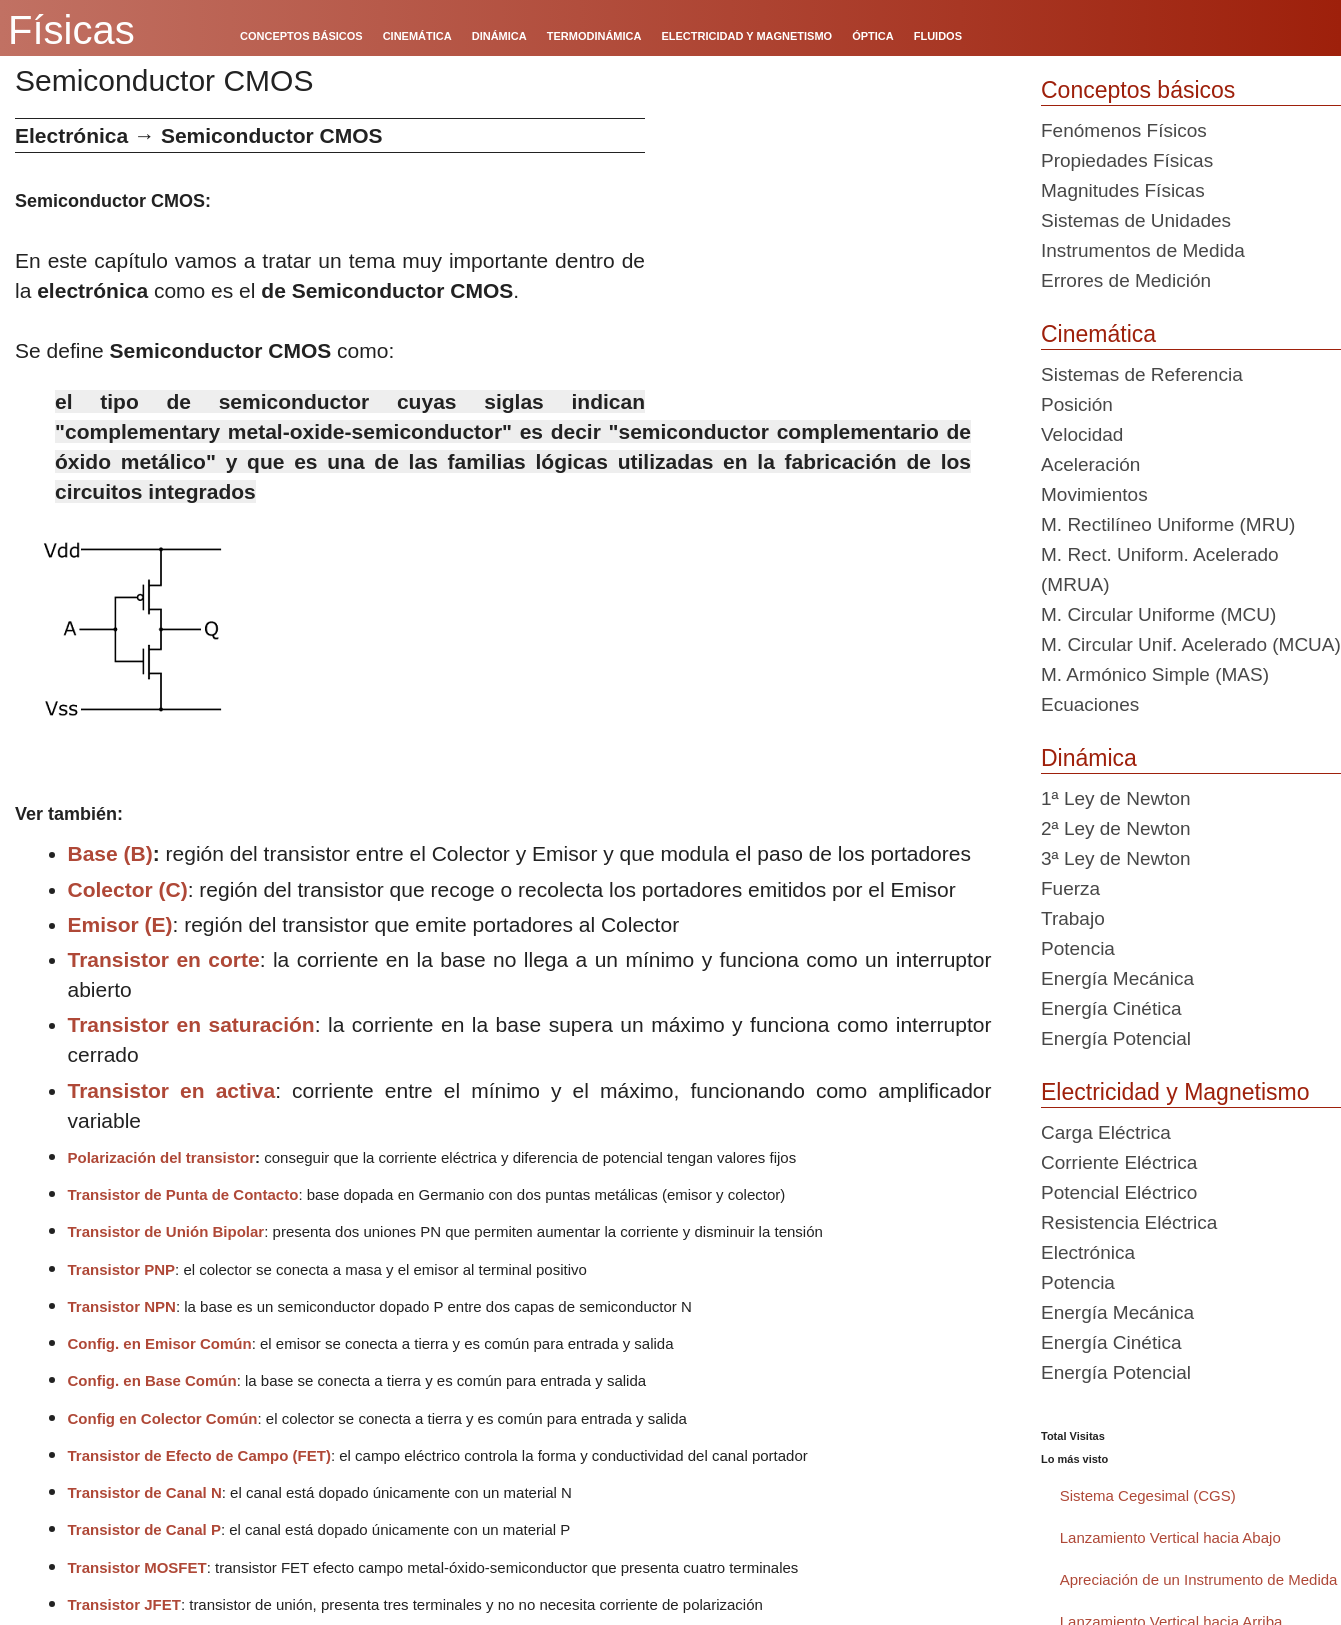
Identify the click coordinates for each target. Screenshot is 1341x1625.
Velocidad (1082, 434)
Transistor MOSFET (137, 1567)
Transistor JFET (124, 1604)
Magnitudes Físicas (1123, 190)
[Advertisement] (835, 258)
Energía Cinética (1111, 1008)
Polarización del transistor (162, 1157)
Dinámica (1089, 758)
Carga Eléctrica (1106, 1132)
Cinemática (1098, 334)
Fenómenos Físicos (1124, 130)
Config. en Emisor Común (160, 1343)
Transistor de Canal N (145, 1492)
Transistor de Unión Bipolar (166, 1231)
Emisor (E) (120, 924)
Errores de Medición (1126, 280)
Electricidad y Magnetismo (1175, 1092)
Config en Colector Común (163, 1418)
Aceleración (1090, 464)
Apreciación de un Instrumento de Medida (1199, 1579)
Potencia (1078, 948)
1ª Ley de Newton (1116, 798)
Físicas (71, 30)
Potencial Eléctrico (1119, 1192)
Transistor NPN (122, 1306)
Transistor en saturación (191, 1024)
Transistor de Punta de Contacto (183, 1194)
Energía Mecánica (1117, 978)
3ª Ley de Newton (1116, 858)
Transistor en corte (164, 959)
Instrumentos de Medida (1143, 250)
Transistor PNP (122, 1269)
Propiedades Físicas (1127, 160)
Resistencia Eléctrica (1129, 1222)
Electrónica (1088, 1252)
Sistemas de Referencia (1142, 374)
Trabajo (1073, 918)
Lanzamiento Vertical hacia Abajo (1170, 1537)
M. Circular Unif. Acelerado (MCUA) (1191, 644)
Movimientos (1094, 494)
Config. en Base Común (152, 1380)
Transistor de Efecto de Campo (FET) (199, 1455)
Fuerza (1070, 888)
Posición (1077, 404)
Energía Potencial (1116, 1038)
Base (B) (110, 853)
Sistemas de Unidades (1136, 220)
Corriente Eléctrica (1119, 1162)
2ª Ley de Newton (1116, 828)
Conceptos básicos (1138, 90)
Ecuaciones (1090, 704)
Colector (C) (128, 889)
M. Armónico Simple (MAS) (1155, 674)
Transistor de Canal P (144, 1529)
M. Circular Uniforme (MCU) (1158, 614)
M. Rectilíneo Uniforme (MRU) (1168, 524)
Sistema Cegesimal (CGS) (1148, 1495)
